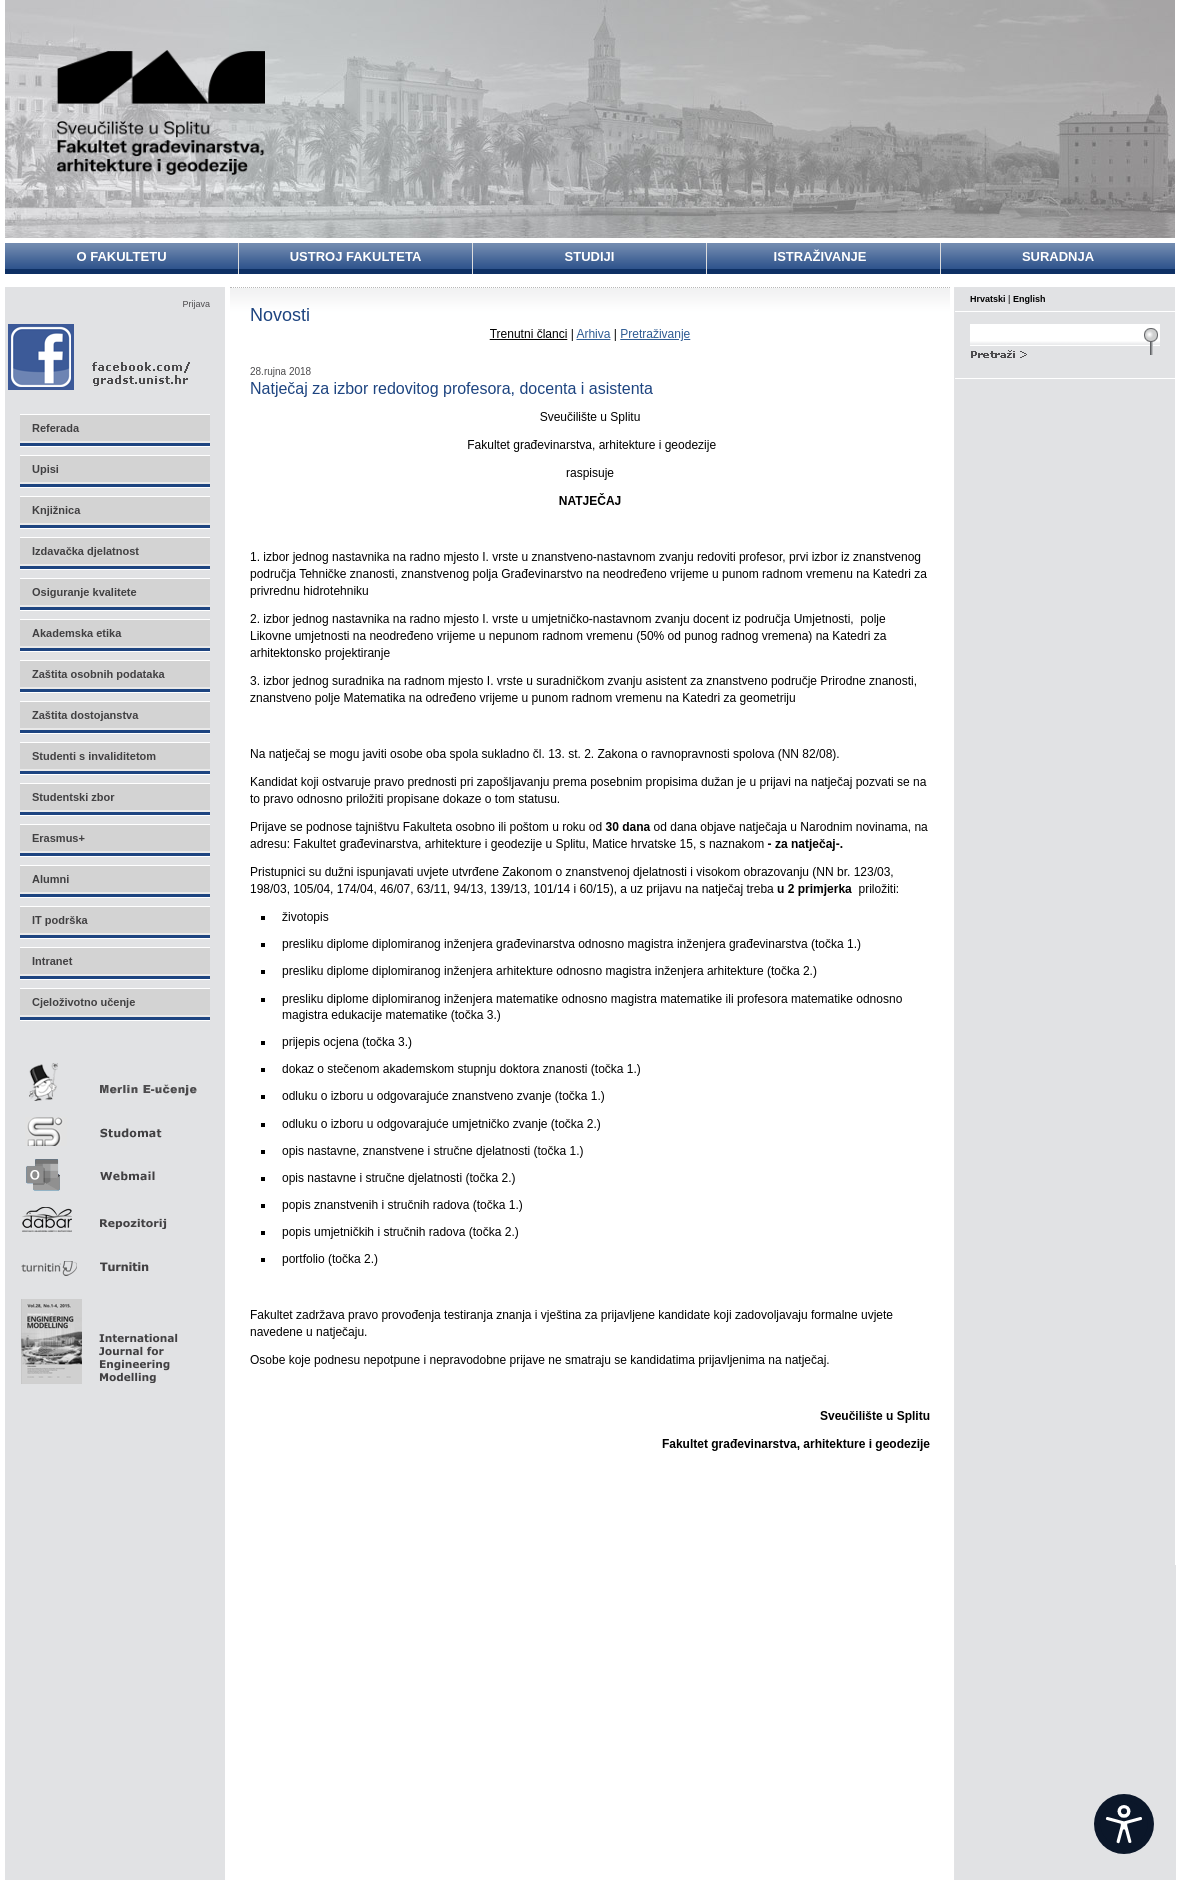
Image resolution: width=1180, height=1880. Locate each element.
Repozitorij (114, 1213)
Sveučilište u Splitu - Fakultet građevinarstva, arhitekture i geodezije (162, 112)
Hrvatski (988, 299)
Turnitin (114, 1258)
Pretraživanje (655, 334)
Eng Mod (96, 1336)
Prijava (196, 304)
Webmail (114, 1168)
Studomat (114, 1123)
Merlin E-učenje (114, 1078)
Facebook (100, 356)
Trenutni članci (529, 334)
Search (1065, 352)
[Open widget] (1124, 1824)
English (1029, 299)
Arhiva (593, 334)
